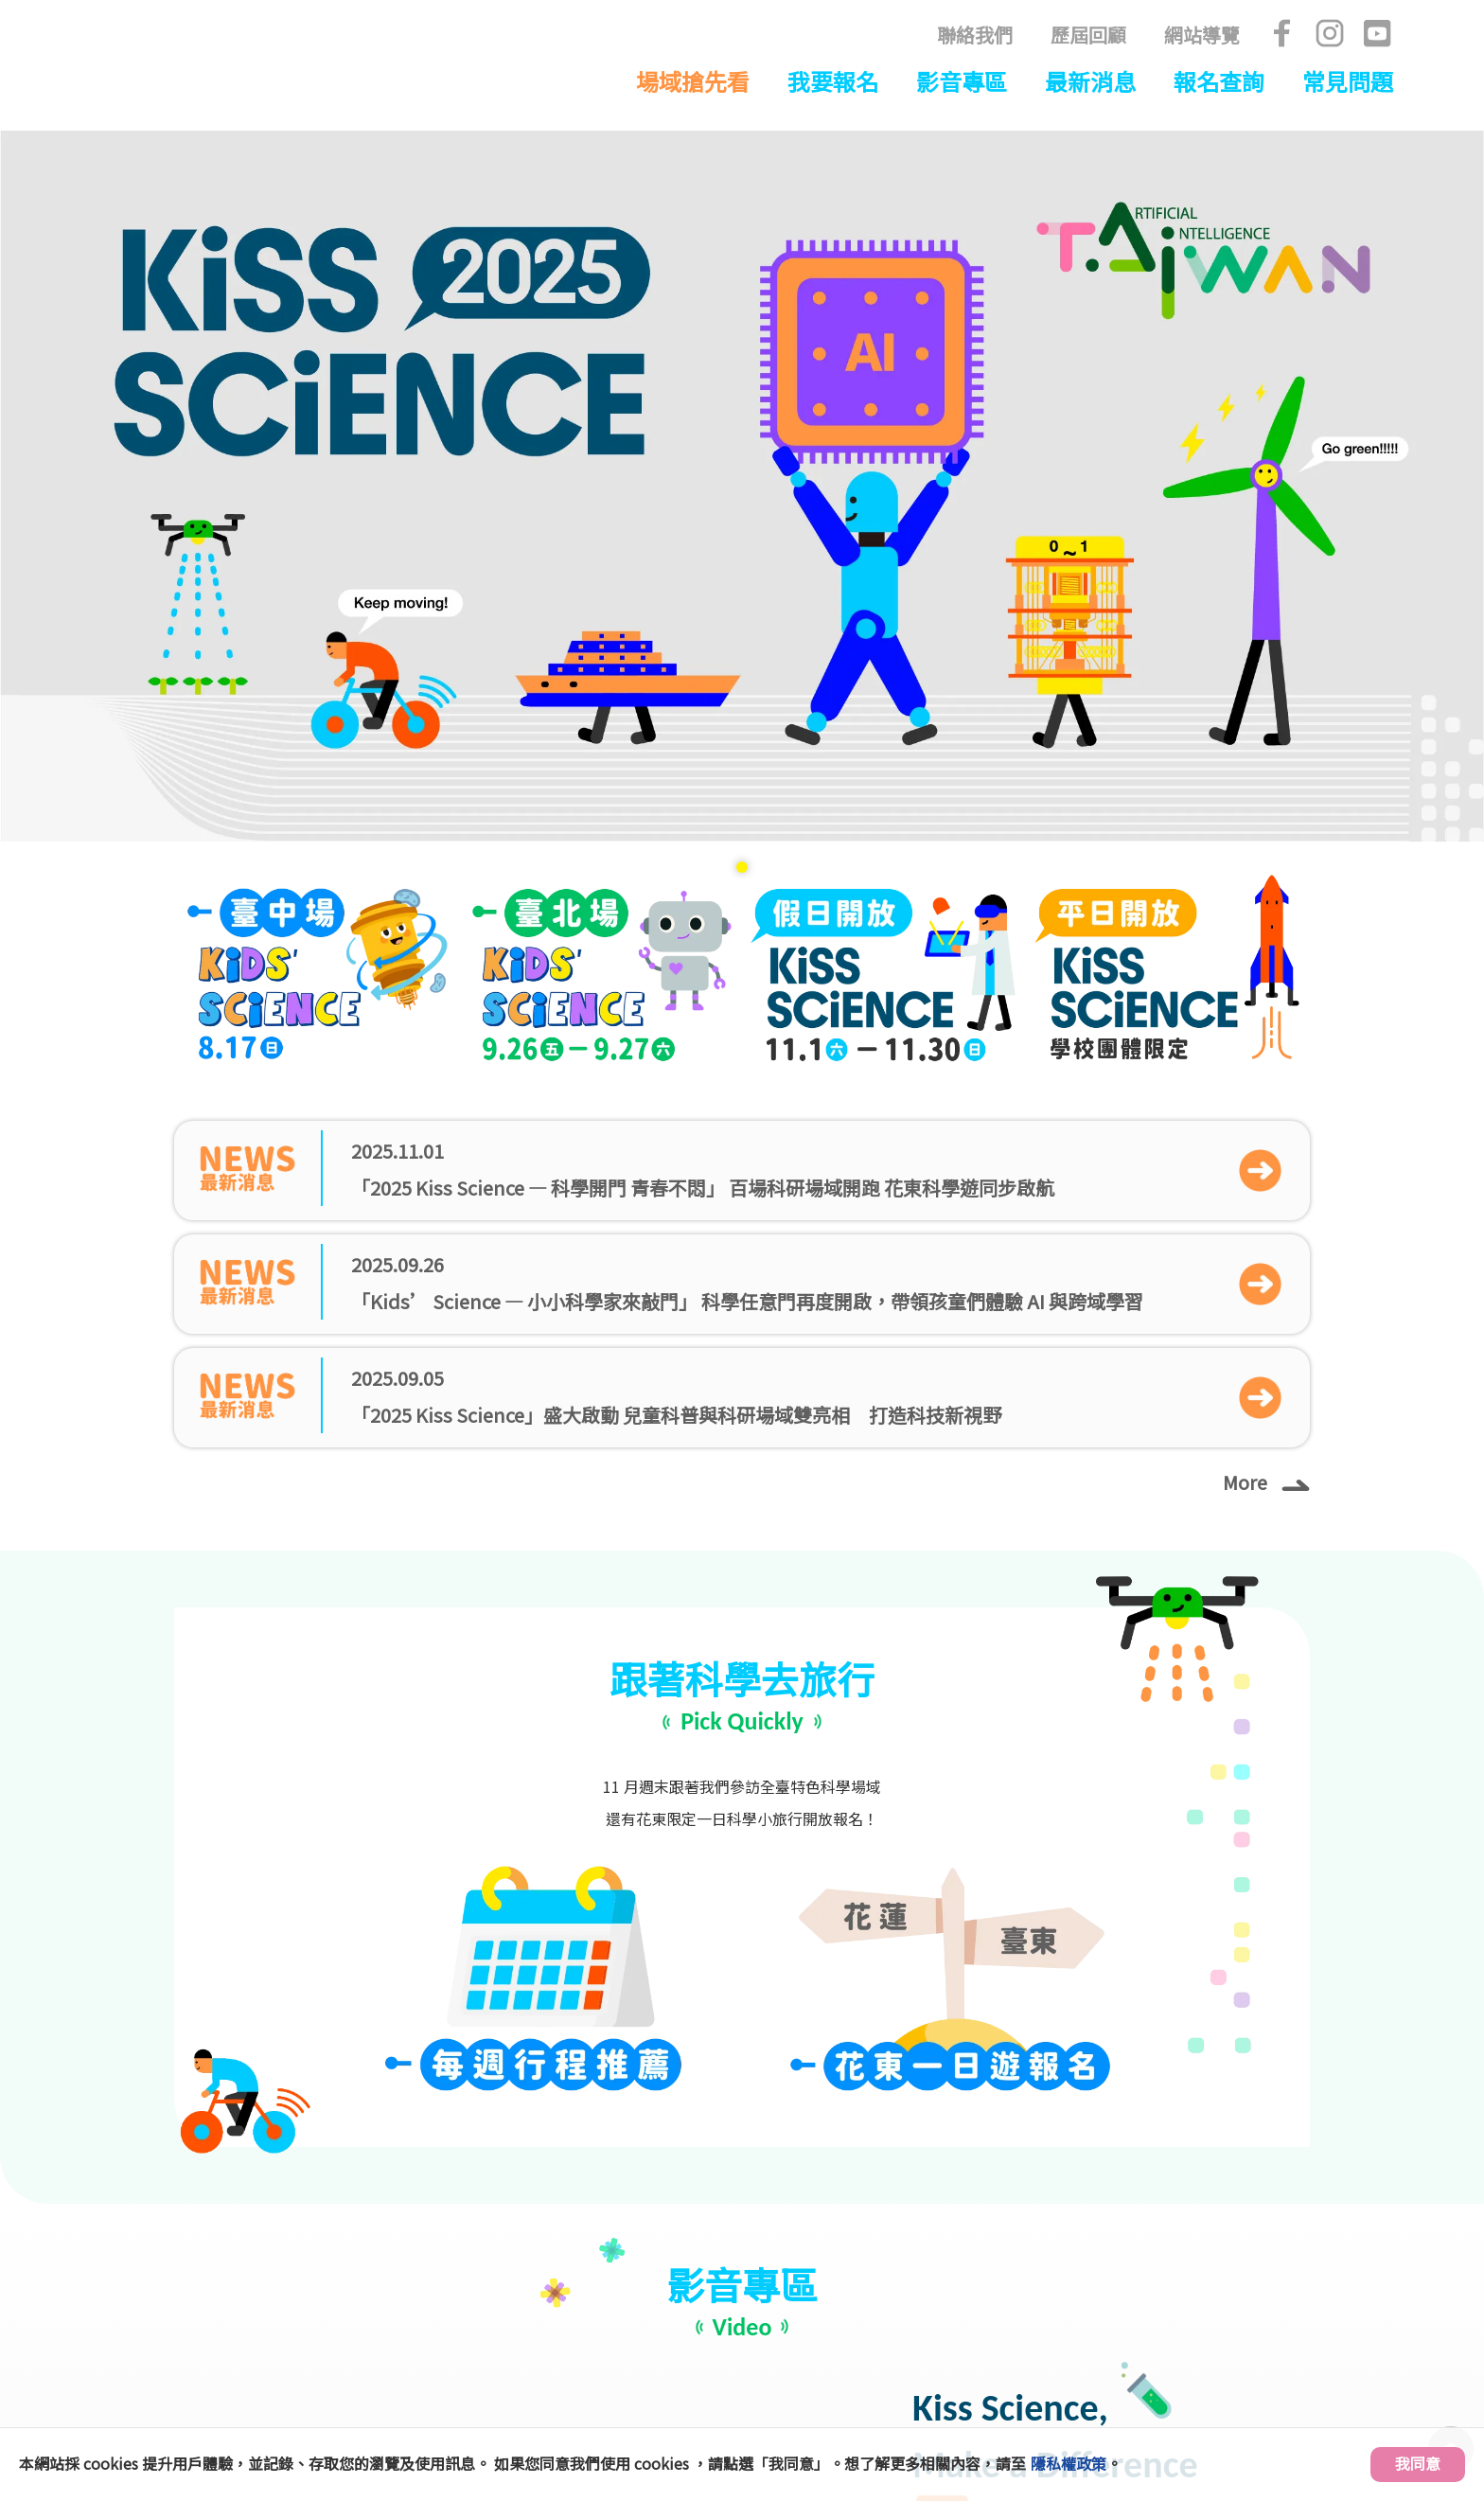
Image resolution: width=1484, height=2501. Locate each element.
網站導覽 (1202, 35)
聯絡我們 (975, 35)
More (1266, 770)
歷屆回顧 (1088, 35)
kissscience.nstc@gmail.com (970, 2378)
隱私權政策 (1068, 2463)
